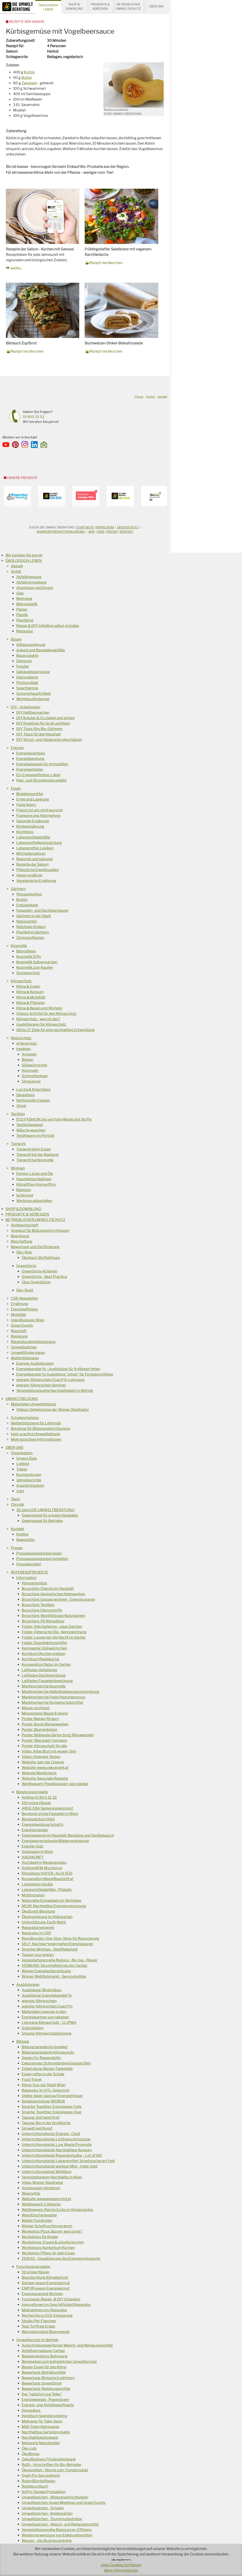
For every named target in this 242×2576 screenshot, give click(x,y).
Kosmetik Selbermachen (36, 962)
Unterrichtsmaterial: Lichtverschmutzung (56, 2139)
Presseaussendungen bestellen (42, 1559)
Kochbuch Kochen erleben (43, 1654)
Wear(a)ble (31, 2193)
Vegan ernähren (29, 875)
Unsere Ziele (26, 1458)
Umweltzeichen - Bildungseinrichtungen (55, 2497)
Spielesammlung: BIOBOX (43, 2101)
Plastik (22, 615)
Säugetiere (25, 1095)
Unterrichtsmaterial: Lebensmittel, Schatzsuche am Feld (68, 2161)
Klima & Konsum (30, 992)
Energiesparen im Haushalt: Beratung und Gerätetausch (68, 1835)
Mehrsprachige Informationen (36, 1439)
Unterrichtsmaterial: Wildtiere (46, 2172)
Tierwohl (18, 1144)
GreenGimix (26, 1266)
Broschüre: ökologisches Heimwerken (53, 1594)
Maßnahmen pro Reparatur (44, 2310)
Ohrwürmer (31, 1081)
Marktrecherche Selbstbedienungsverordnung (60, 1692)
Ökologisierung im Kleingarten (47, 1917)
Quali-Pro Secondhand (41, 2475)
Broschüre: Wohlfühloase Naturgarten (53, 1616)
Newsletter (25, 1540)
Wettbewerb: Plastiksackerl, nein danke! (55, 1784)
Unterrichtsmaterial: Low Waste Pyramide (57, 2144)
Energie (17, 748)
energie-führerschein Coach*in (47, 2006)
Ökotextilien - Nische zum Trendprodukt (55, 2470)
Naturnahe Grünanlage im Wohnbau (51, 1900)
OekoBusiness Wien (27, 1320)
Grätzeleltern (33, 2028)
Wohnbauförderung (32, 699)
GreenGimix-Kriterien (39, 1271)
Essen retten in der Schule (43, 2074)
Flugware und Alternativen (38, 815)
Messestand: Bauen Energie (45, 1713)
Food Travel (32, 2079)
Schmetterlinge (35, 1076)
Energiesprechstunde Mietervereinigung (55, 1841)
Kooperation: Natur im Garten (46, 1664)
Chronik (17, 1504)
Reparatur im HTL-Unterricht (46, 2090)
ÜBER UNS (14, 1447)
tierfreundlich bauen (33, 1100)
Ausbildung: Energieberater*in (47, 1995)
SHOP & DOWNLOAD (23, 1209)
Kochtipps (24, 832)
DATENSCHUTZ (127, 527)
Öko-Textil (24, 1290)
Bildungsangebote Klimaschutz (48, 2052)
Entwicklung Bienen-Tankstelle (47, 2069)
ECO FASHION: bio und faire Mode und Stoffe (53, 1119)
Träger (21, 1469)
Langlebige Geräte (37, 1884)
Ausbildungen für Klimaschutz (41, 1024)
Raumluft (18, 1331)
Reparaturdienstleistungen (33, 1342)
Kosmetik (19, 946)
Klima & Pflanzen (30, 1003)
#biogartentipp (29, 894)
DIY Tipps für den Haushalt (38, 734)
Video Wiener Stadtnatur (42, 2182)
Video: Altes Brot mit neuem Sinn (49, 1751)
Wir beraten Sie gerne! (23, 555)
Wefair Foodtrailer (37, 2220)
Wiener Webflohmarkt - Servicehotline (54, 1976)
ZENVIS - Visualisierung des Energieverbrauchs (61, 2258)
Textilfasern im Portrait (35, 1136)
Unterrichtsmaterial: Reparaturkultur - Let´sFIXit (62, 2155)
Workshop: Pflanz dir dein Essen (48, 2253)
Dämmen (24, 661)
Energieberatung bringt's (42, 1824)
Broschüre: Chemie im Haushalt (48, 1588)
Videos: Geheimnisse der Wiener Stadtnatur (52, 1409)
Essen (16, 788)
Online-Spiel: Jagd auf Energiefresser (52, 2096)
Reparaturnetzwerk (38, 1928)
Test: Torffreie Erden (38, 2326)
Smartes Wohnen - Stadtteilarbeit (50, 1949)
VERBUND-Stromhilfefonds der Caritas (54, 1965)
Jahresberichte (28, 1480)
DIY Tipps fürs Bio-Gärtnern (39, 729)
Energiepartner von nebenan (45, 2017)
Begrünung (20, 1236)
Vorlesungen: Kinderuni (41, 2188)
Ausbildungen (28, 1984)
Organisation (22, 1453)
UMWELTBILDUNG (21, 1399)
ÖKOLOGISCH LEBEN (23, 561)
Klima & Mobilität (30, 997)
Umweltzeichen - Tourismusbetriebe (52, 2519)
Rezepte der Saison (26, 22)
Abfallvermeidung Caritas (43, 2351)
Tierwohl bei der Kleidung (37, 1154)
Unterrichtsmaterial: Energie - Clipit (51, 2134)
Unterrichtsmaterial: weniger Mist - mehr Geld (60, 2166)
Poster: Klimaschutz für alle (44, 1746)
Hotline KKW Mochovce (42, 1868)
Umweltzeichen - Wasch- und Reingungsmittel (60, 2524)
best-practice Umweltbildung (35, 1434)
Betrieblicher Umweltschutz (128, 6)
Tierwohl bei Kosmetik (35, 1160)
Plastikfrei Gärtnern (32, 932)
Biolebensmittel (29, 794)
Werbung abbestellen (34, 1201)
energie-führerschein (39, 2001)
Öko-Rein (24, 1252)
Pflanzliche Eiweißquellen (37, 870)
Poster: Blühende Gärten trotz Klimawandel (57, 1735)
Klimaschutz (21, 981)
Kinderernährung (30, 826)
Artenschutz (26, 1043)
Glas (20, 593)
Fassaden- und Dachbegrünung (42, 910)
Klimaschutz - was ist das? (38, 1019)
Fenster (22, 666)
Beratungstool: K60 (38, 1819)
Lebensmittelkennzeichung (39, 843)
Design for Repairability (41, 2058)
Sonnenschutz (28, 973)
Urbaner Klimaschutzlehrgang (47, 2033)
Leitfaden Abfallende (39, 1670)
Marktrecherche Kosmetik (43, 1686)
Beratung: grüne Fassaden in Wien (50, 1814)
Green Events (22, 1325)
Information (26, 1578)
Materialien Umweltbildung (33, 1404)
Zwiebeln (29, 83)
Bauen (16, 639)
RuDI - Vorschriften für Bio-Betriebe (51, 2465)
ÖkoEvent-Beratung (38, 1911)
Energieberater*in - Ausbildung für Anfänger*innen (58, 1369)
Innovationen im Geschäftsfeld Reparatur (56, 2305)
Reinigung (19, 1336)
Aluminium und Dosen (34, 588)
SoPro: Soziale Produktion (43, 2492)
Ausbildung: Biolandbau (41, 1990)
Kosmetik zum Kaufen (34, 967)
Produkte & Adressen (100, 6)
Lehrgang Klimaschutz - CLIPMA (49, 2022)
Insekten (23, 1049)
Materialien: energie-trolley (44, 2012)
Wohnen (18, 1168)
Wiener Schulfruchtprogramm (47, 2226)
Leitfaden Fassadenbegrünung (47, 1681)
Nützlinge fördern (31, 927)
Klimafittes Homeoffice (36, 1184)
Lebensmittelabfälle (33, 837)
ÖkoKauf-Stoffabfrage (41, 1258)
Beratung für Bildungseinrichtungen (40, 1428)
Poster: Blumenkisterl (39, 1730)
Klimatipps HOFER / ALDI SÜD (47, 1873)
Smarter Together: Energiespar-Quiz (51, 2112)
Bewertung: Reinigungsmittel (46, 2389)
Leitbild (22, 1464)
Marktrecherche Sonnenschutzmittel (52, 1702)
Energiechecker (35, 1830)
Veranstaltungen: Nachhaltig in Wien (52, 2177)
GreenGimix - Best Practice (44, 1277)
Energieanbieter (29, 769)
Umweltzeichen (24, 1347)
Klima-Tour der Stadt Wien (43, 2085)
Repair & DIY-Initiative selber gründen (47, 626)
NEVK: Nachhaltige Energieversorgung (54, 1906)
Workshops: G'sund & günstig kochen (53, 2242)
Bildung (22, 2041)
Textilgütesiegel (29, 1125)
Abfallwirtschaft (24, 1225)
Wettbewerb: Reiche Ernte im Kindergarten (57, 2210)
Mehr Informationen (121, 2570)
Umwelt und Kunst (37, 2128)
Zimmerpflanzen (30, 938)
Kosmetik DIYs (28, 957)
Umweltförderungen (28, 1352)
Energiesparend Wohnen (42, 2294)
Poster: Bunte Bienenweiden (45, 1724)
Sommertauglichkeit (33, 693)
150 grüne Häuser (36, 1803)
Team (15, 1499)
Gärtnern (18, 889)
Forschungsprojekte (33, 2267)
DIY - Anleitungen (25, 707)
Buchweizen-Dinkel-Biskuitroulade (114, 343)
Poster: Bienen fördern (40, 1719)
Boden (21, 900)
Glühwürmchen (34, 1065)
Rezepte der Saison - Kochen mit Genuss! (40, 249)
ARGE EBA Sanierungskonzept (47, 1808)
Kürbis (29, 72)
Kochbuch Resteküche (40, 1659)
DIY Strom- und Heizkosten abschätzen (49, 740)
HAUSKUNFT (33, 1857)
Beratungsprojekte (32, 1792)
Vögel (21, 1106)
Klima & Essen (28, 986)
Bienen (27, 1060)
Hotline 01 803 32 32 (39, 1797)
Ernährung (19, 1304)
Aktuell (17, 566)
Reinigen (23, 1190)
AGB (91, 531)
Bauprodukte (27, 655)
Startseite (85, 527)
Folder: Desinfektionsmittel (44, 1643)
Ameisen (29, 1054)
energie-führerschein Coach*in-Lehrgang (50, 1380)
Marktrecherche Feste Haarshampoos (53, 1697)
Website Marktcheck (39, 1773)
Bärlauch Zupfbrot (21, 343)
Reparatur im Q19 (36, 1933)
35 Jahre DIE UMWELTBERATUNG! (45, 1510)
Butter (26, 77)
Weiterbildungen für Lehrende (36, 1423)
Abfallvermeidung (31, 582)
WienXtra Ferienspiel (39, 2215)
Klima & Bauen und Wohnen (39, 1008)
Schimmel (24, 1195)
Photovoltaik (27, 683)
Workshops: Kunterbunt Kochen (48, 2248)
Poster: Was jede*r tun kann (44, 1740)
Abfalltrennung (29, 577)
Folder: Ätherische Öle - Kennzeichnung (54, 1632)
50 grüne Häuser (35, 2272)
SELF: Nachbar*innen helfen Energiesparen (57, 1944)
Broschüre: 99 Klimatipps (43, 1621)
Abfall (16, 571)
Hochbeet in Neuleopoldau (44, 1862)
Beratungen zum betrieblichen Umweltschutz (59, 2361)
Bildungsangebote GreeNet (44, 2047)
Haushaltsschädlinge (33, 1179)
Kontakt (126, 531)
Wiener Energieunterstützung (46, 1971)
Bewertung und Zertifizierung (35, 1247)
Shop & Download (74, 6)
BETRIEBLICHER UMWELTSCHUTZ (35, 1220)
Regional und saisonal (34, 859)
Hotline (22, 1534)
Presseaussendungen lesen (39, 1553)
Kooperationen (28, 1475)
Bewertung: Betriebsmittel (44, 2372)
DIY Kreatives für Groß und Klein (43, 723)
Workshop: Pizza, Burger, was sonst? (52, 2231)
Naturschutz (21, 1038)
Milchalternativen (31, 853)
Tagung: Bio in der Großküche (46, 2123)
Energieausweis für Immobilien (42, 764)
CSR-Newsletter (24, 1298)
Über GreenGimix (36, 1282)
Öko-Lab (29, 2448)
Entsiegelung (27, 905)
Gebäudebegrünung (33, 672)
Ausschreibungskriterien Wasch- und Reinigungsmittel (67, 2345)
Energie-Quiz (32, 1846)
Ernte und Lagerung (32, 799)
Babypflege (26, 951)
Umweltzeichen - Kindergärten (47, 2513)
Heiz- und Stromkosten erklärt (41, 780)
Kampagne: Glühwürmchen (44, 1648)
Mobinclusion (33, 1895)
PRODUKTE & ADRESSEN (27, 1214)
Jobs (100, 531)
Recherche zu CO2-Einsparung (47, 2315)
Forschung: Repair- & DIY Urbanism (51, 2299)
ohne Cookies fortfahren (121, 2565)
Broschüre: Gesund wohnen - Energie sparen (58, 1599)
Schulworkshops (25, 1418)
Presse (112, 531)
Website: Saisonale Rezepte (45, 1778)
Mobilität (18, 1315)
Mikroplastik (26, 604)
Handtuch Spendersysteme (44, 2416)
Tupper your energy (38, 1955)
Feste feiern (26, 805)
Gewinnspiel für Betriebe (42, 1521)
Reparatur (24, 631)
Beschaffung (21, 1241)
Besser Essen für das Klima (44, 2367)
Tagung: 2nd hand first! (41, 2117)
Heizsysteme (27, 677)
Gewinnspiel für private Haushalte (50, 1515)
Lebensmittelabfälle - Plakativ (47, 1890)
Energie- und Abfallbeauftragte (48, 2405)
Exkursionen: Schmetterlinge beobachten (56, 2063)
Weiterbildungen (25, 1358)
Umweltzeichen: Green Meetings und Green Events (63, 2503)
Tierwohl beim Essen (33, 1149)
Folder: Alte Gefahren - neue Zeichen (52, 1626)
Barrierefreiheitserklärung (61, 531)
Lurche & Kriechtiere (33, 1089)
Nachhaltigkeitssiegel (40, 2437)
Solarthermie (27, 688)
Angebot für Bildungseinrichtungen (40, 1230)
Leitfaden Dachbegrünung (44, 1675)
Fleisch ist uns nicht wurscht (39, 810)
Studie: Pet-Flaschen (39, 2321)
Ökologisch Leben (48, 7)
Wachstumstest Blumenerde (46, 2332)
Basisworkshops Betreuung (45, 2356)
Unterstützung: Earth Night (44, 1922)
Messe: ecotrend (35, 1708)
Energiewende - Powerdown (45, 2399)
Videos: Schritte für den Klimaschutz (46, 1013)
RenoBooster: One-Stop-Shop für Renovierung (60, 1938)
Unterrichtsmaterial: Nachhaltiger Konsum (57, 2150)
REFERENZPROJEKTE (29, 1572)
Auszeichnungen (30, 1485)
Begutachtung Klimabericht (45, 2277)
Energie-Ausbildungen (35, 1363)
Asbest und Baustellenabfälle (40, 650)
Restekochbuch (35, 2486)
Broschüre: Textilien (38, 1605)
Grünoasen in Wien (37, 1852)
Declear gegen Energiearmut (46, 2283)
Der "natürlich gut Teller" (42, 2394)
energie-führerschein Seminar (41, 1385)
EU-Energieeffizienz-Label (38, 775)
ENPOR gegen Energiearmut (45, 2288)
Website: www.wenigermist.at (46, 2199)
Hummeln (30, 1070)
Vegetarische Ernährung (36, 881)
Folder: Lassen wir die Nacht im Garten (54, 1637)
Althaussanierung (31, 645)
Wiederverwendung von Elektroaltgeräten (57, 2535)
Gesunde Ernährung (32, 821)
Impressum (105, 527)
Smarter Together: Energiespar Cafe (51, 2107)
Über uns (156, 6)
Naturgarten (26, 921)
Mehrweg (24, 598)
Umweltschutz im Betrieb (37, 2340)
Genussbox (31, 2410)
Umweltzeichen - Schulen (43, 2508)
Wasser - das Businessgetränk (47, 2540)
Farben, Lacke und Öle (34, 1173)
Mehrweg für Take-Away (42, 2421)
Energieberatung (30, 759)
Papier (21, 609)
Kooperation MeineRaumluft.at (47, 1879)
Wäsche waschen (30, 1130)
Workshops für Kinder (40, 2237)
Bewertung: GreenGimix (42, 2383)
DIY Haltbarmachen (32, 712)
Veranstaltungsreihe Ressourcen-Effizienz (57, 2530)
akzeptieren (121, 2560)
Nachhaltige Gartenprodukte (46, 2432)
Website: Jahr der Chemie (43, 1762)
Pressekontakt (28, 1564)
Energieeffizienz (24, 1309)
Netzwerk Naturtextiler (41, 2443)
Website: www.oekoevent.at (45, 1767)
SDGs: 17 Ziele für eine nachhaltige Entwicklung (55, 1030)
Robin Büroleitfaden (38, 2481)
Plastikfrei (24, 620)
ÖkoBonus (30, 2454)
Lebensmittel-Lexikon (35, 848)
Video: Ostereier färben (41, 1757)
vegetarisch (73, 57)
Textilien (18, 1114)
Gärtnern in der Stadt (33, 916)
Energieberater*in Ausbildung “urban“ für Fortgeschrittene (64, 1374)
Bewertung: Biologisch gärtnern (48, 2378)
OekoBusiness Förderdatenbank (49, 2459)
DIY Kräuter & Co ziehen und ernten (45, 718)
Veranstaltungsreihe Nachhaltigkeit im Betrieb (54, 1390)
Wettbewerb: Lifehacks (41, 2204)
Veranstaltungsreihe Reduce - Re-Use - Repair (60, 1960)
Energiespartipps (30, 753)
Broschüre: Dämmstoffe (42, 1610)
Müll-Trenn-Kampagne (40, 2427)
